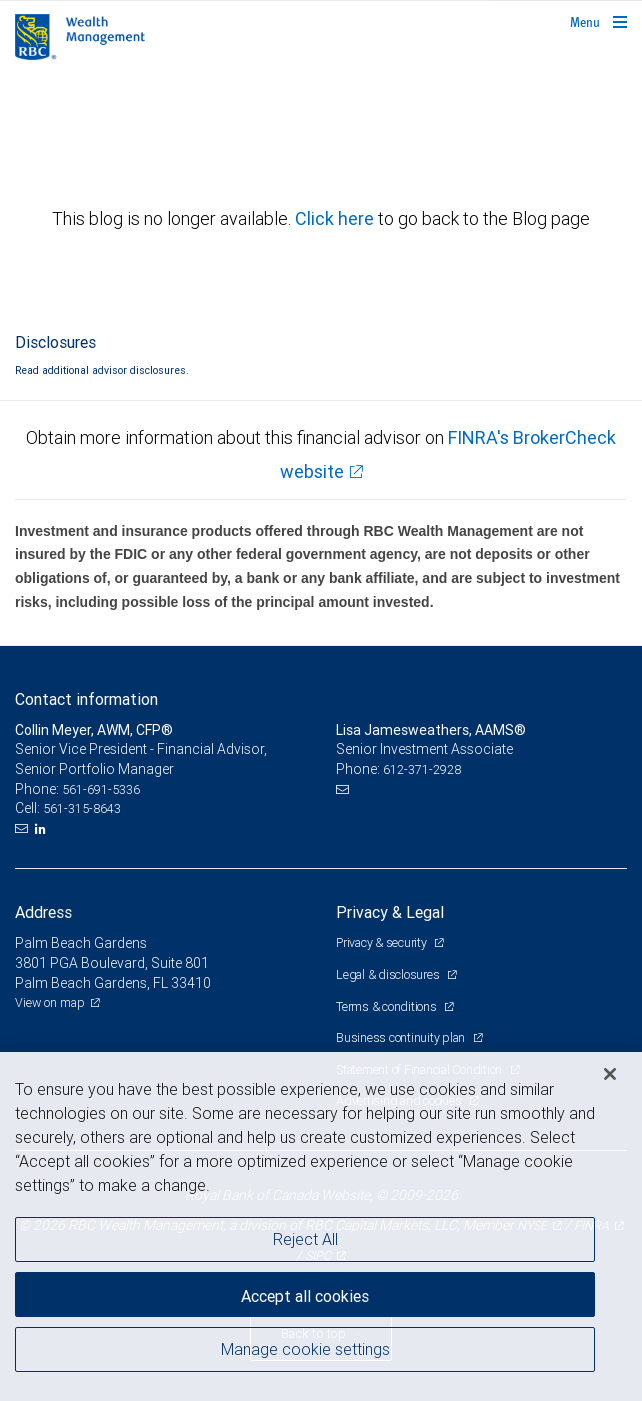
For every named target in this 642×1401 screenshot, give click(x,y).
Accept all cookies (305, 1296)
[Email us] (23, 829)
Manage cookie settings (305, 1349)
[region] (321, 1226)
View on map (50, 1002)
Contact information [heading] (86, 699)
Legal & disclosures (389, 974)
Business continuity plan (402, 1037)
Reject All (305, 1239)
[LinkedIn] (43, 829)
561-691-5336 (101, 789)
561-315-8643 (82, 808)
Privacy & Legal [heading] (390, 912)
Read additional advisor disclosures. (102, 370)
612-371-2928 (422, 769)
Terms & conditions (387, 1006)
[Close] (610, 1074)
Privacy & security (382, 942)
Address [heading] (43, 912)
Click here (336, 218)
